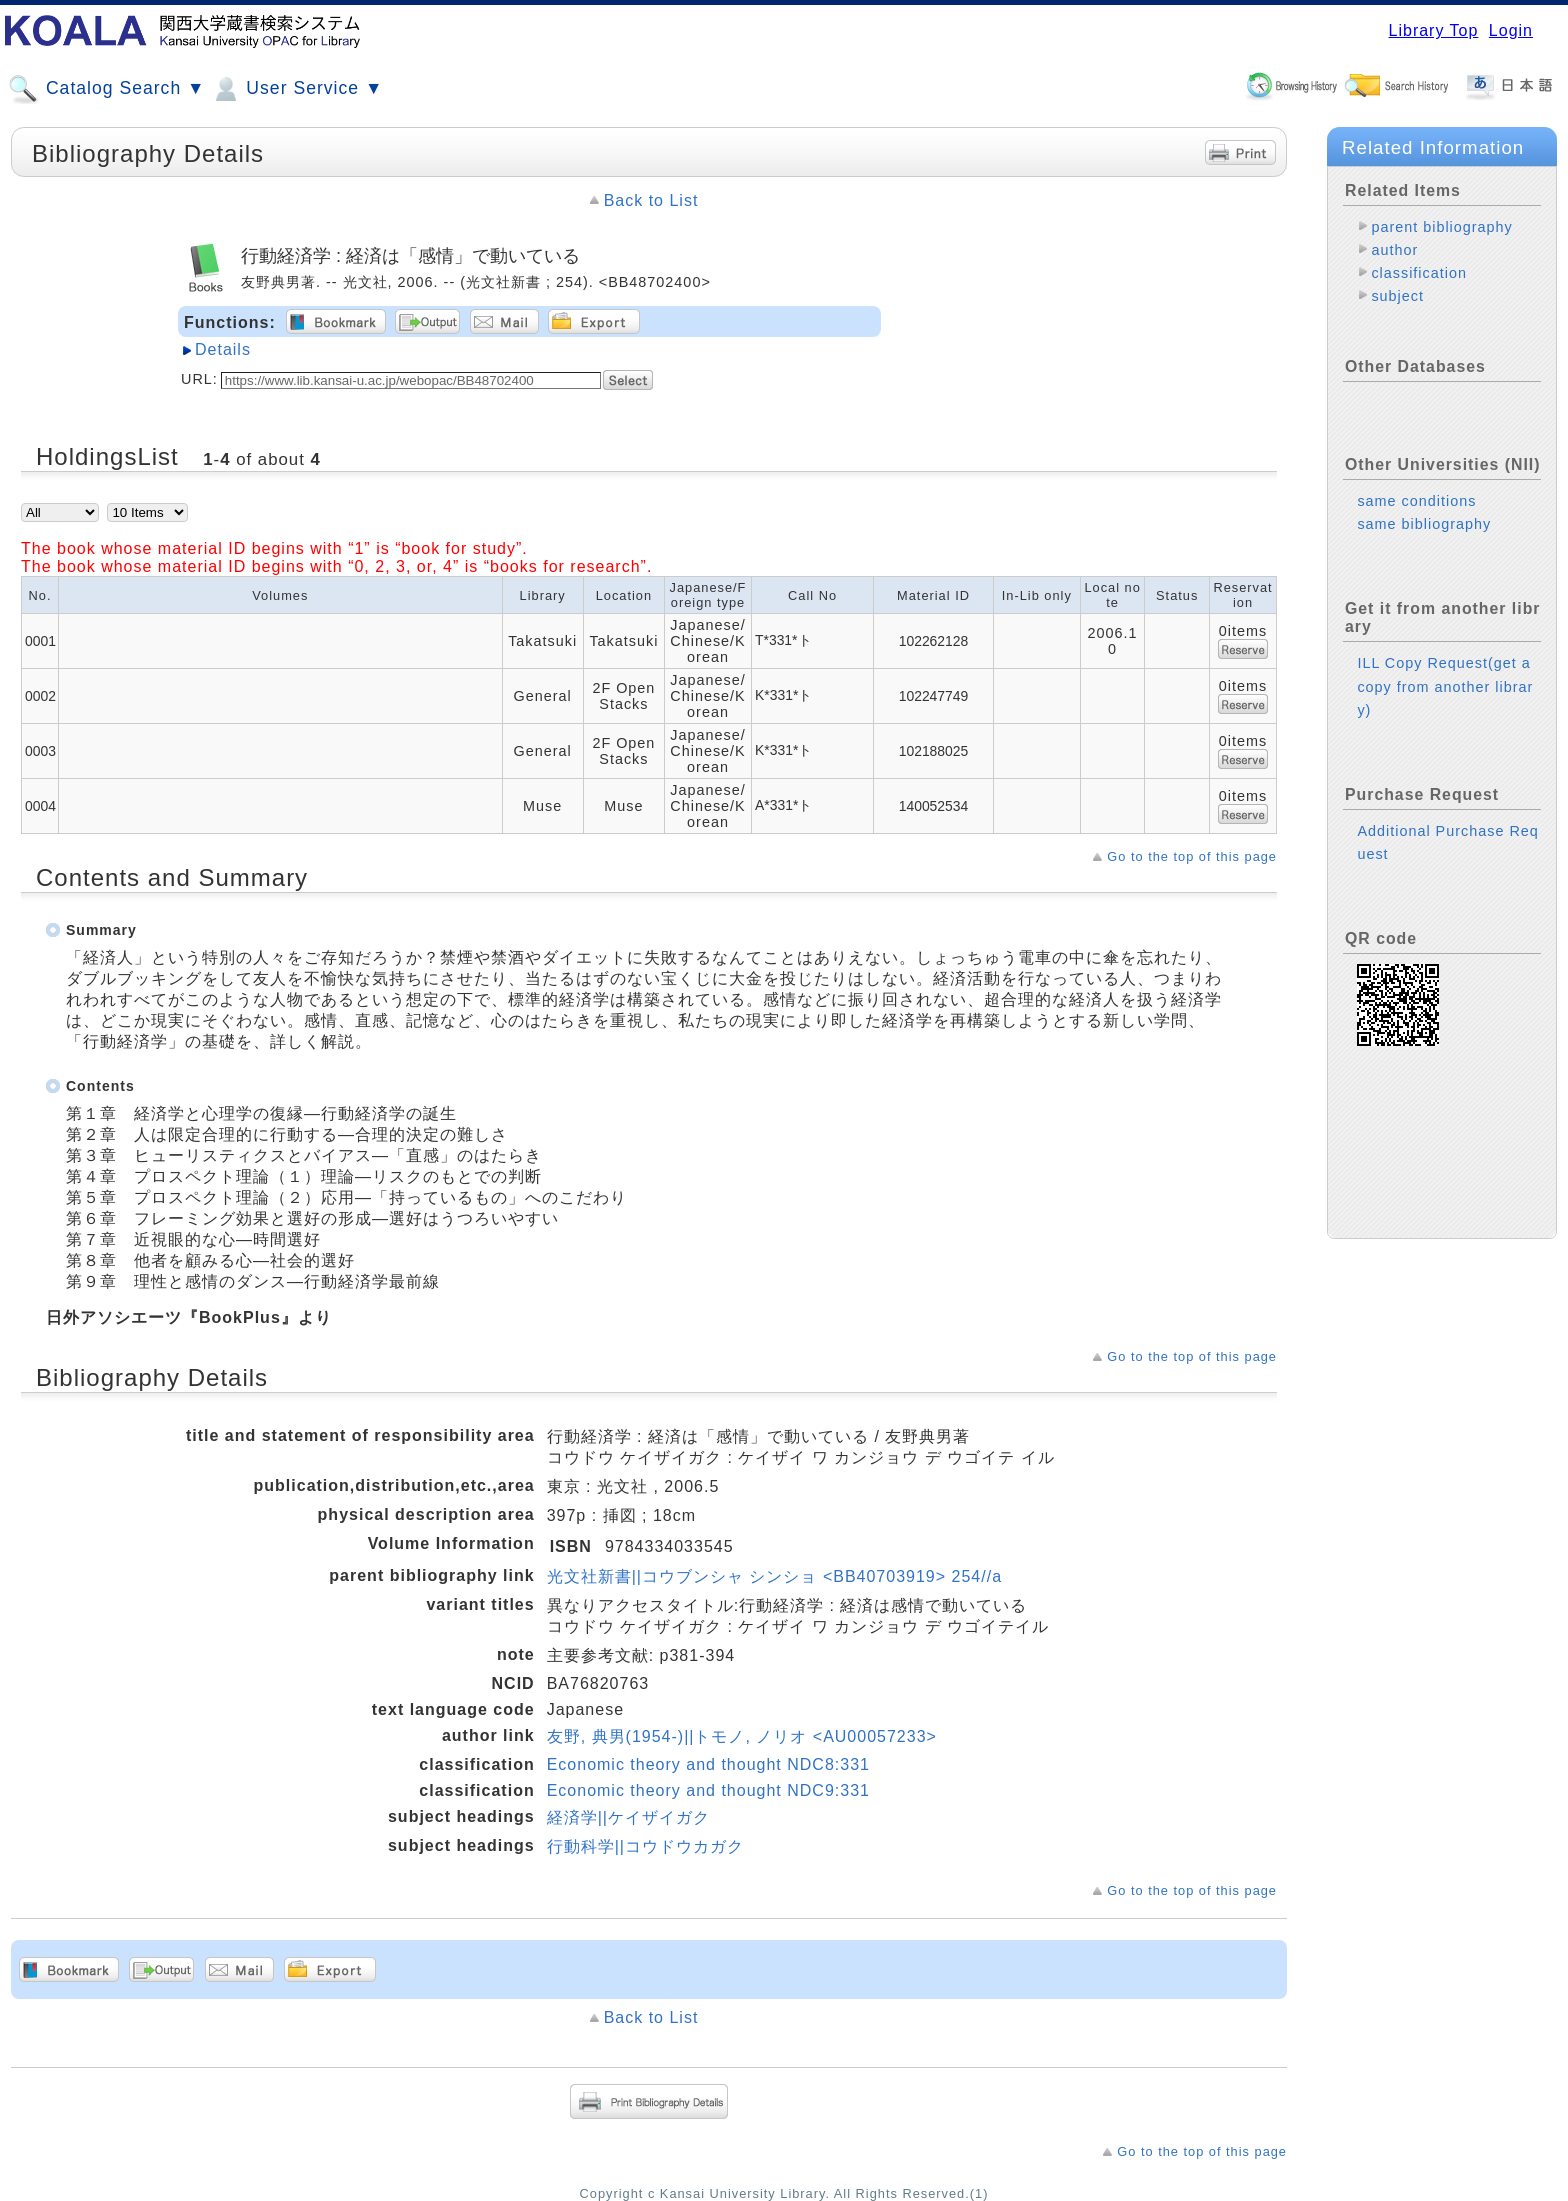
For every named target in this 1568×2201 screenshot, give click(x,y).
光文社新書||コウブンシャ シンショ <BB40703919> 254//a (774, 1576)
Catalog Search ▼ (106, 89)
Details (223, 349)
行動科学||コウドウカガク (645, 1846)
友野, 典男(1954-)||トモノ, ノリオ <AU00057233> (742, 1736)
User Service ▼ (296, 89)
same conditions (1416, 501)
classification (1419, 273)
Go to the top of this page (1192, 856)
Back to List (651, 200)
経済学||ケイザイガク (628, 1817)
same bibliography (1424, 524)
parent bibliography (1441, 227)
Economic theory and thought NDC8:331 (708, 1764)
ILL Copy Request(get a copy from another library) (1445, 686)
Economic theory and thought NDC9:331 (708, 1790)
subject (1397, 296)
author (1394, 250)
